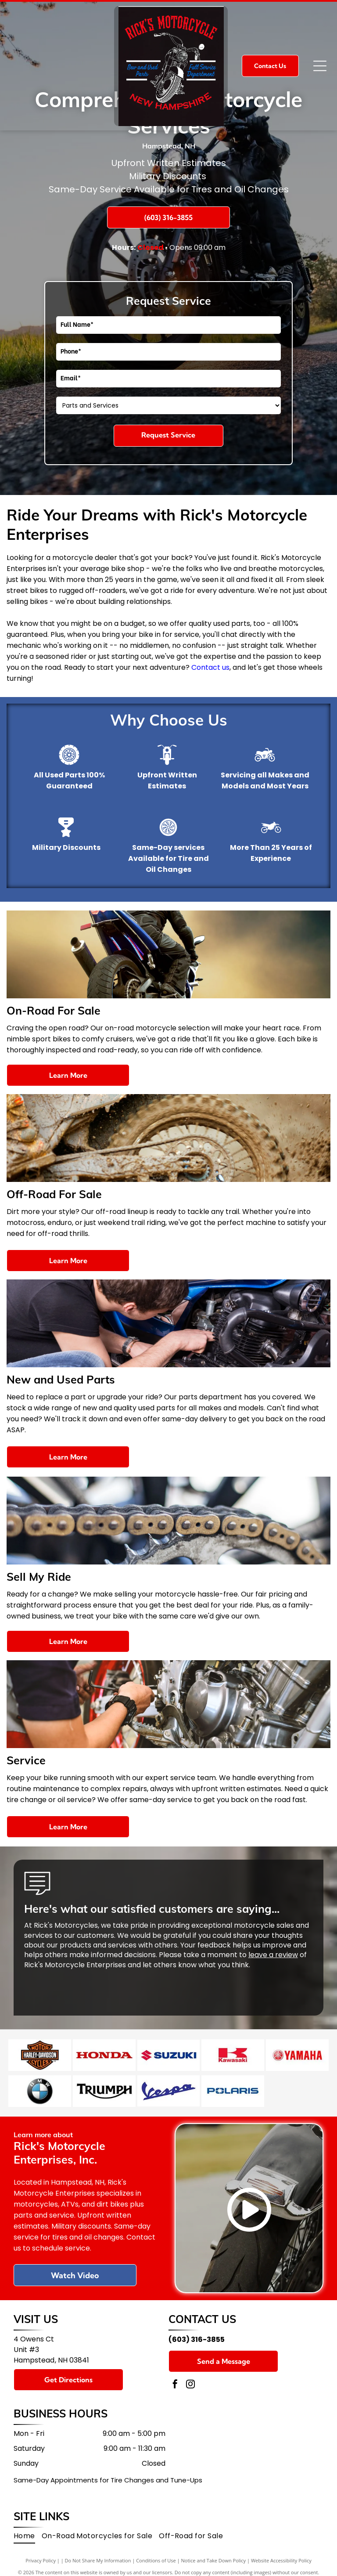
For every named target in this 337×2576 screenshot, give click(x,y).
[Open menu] (319, 65)
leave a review (273, 1955)
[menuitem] (28, 2529)
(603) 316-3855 (196, 2332)
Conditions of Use (156, 2554)
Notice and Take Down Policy (213, 2554)
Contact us (210, 667)
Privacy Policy (40, 2554)
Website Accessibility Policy (281, 2554)
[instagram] (190, 2378)
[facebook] (175, 2378)
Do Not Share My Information (98, 2554)
